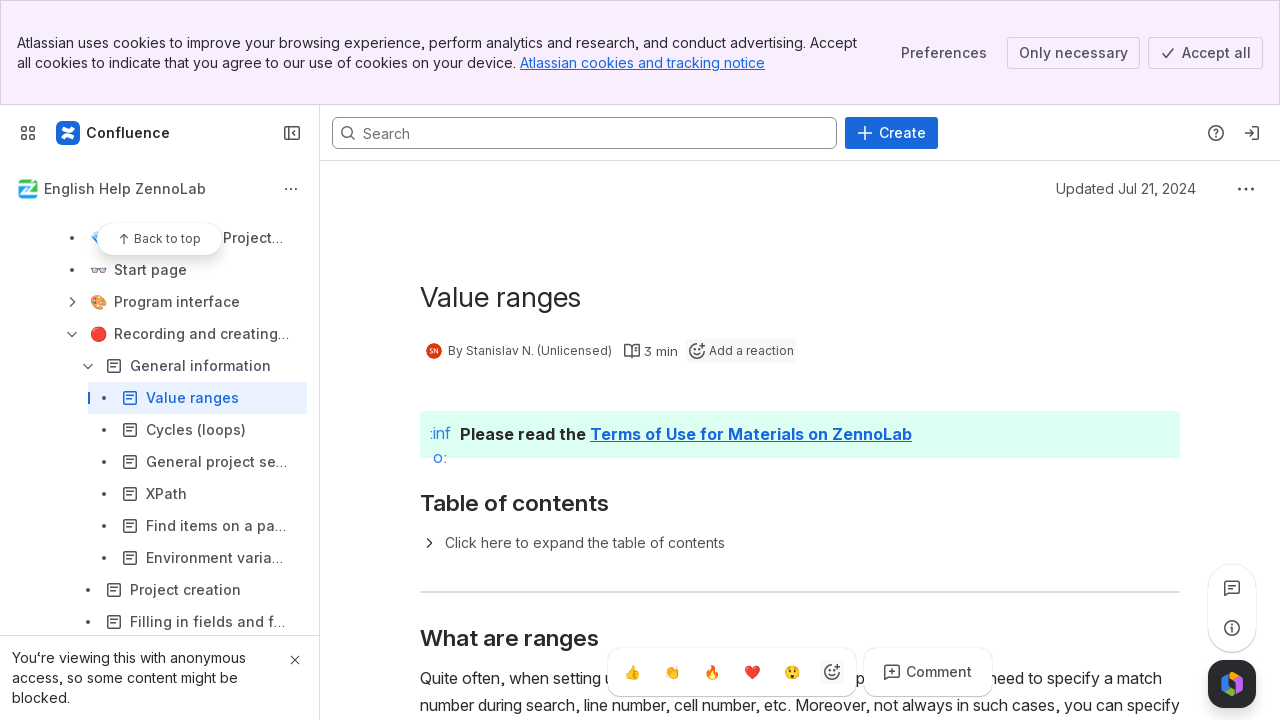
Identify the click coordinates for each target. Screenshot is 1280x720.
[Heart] (752, 672)
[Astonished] (792, 672)
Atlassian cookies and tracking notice (642, 62)
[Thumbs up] (632, 672)
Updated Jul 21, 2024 (1126, 188)
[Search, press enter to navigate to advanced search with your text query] (584, 133)
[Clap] (672, 672)
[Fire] (712, 672)
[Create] (891, 133)
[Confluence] (114, 133)
